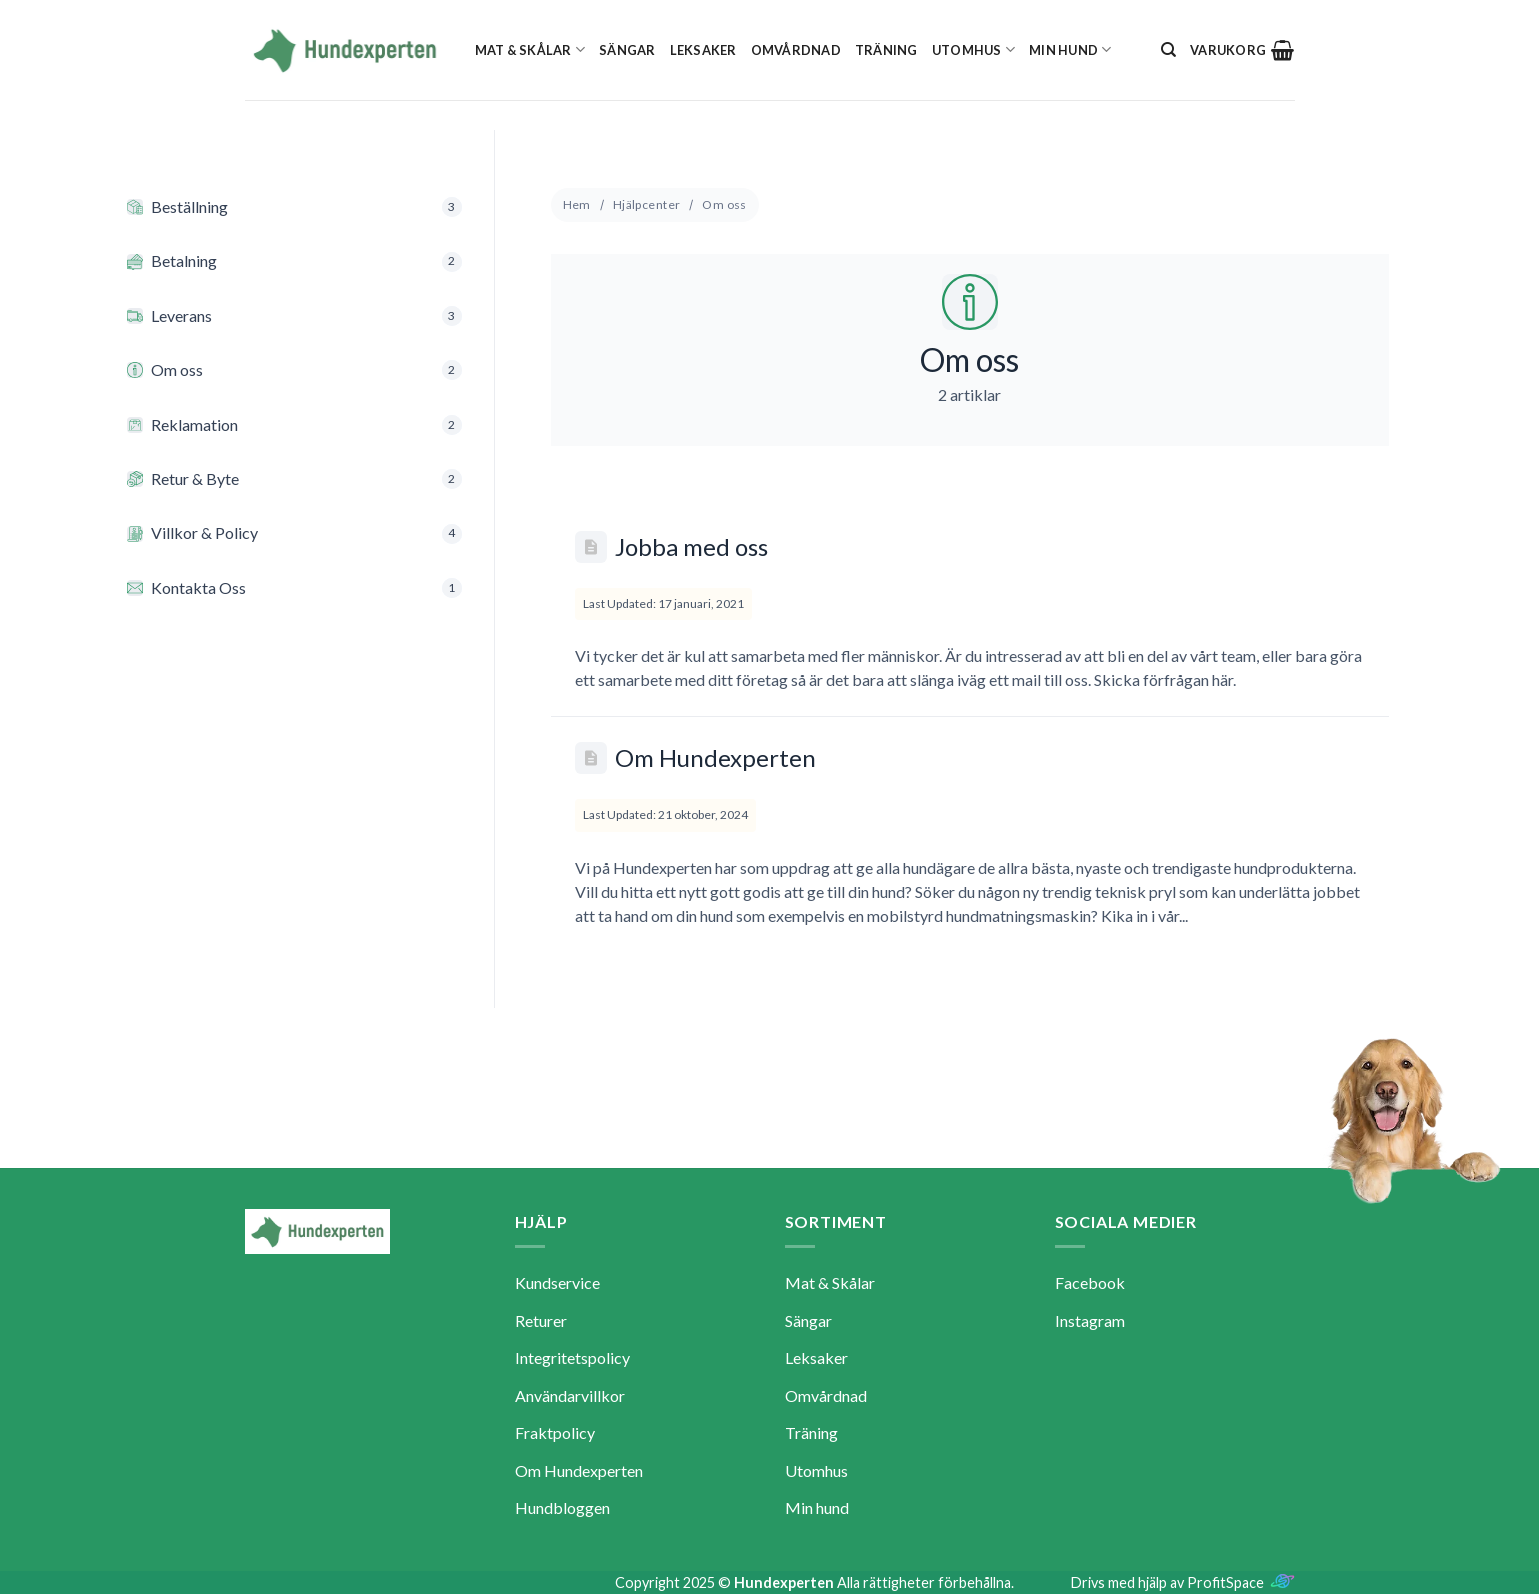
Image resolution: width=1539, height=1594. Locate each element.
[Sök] (1168, 50)
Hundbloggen (562, 1507)
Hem (577, 204)
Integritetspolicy (572, 1357)
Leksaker (703, 50)
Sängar (627, 50)
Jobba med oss (691, 546)
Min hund (1070, 49)
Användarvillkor (570, 1395)
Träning (886, 50)
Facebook (1090, 1282)
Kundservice (557, 1282)
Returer (541, 1320)
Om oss (724, 204)
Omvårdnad (796, 50)
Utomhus (973, 49)
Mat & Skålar (530, 49)
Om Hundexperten (715, 757)
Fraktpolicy (555, 1432)
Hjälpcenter (647, 204)
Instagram (1090, 1320)
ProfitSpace (1225, 1582)
